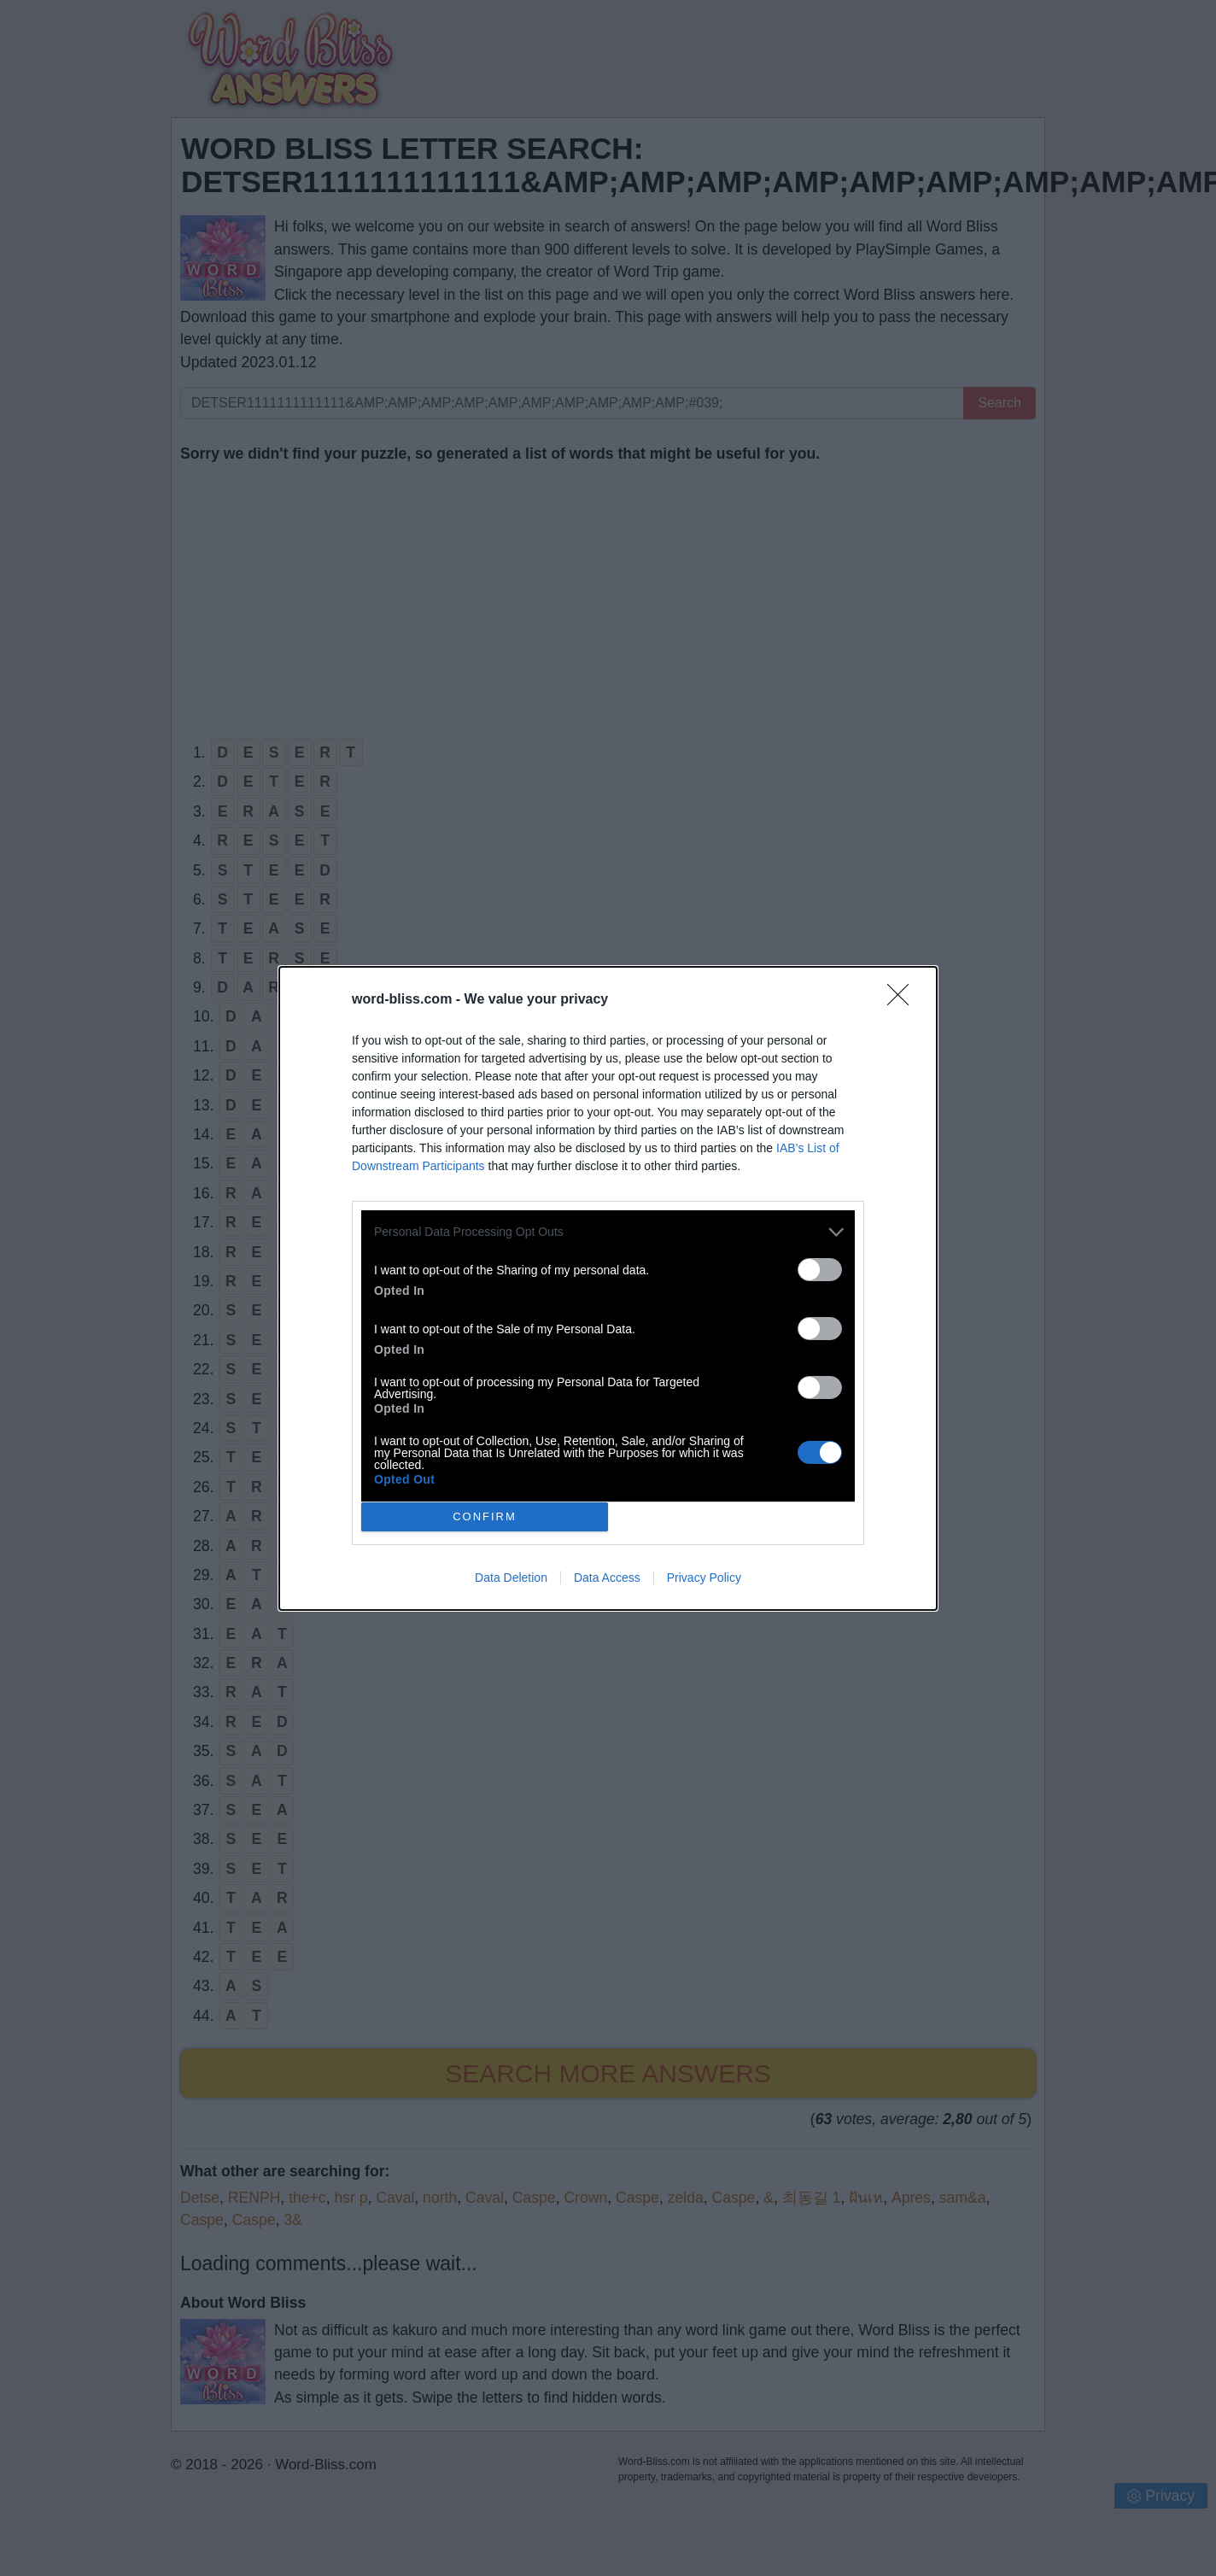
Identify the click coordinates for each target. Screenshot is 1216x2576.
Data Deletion (511, 1577)
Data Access (607, 1577)
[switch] (820, 1269)
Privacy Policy (704, 1577)
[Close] (903, 1000)
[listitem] (608, 1232)
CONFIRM (485, 1516)
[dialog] (608, 1288)
